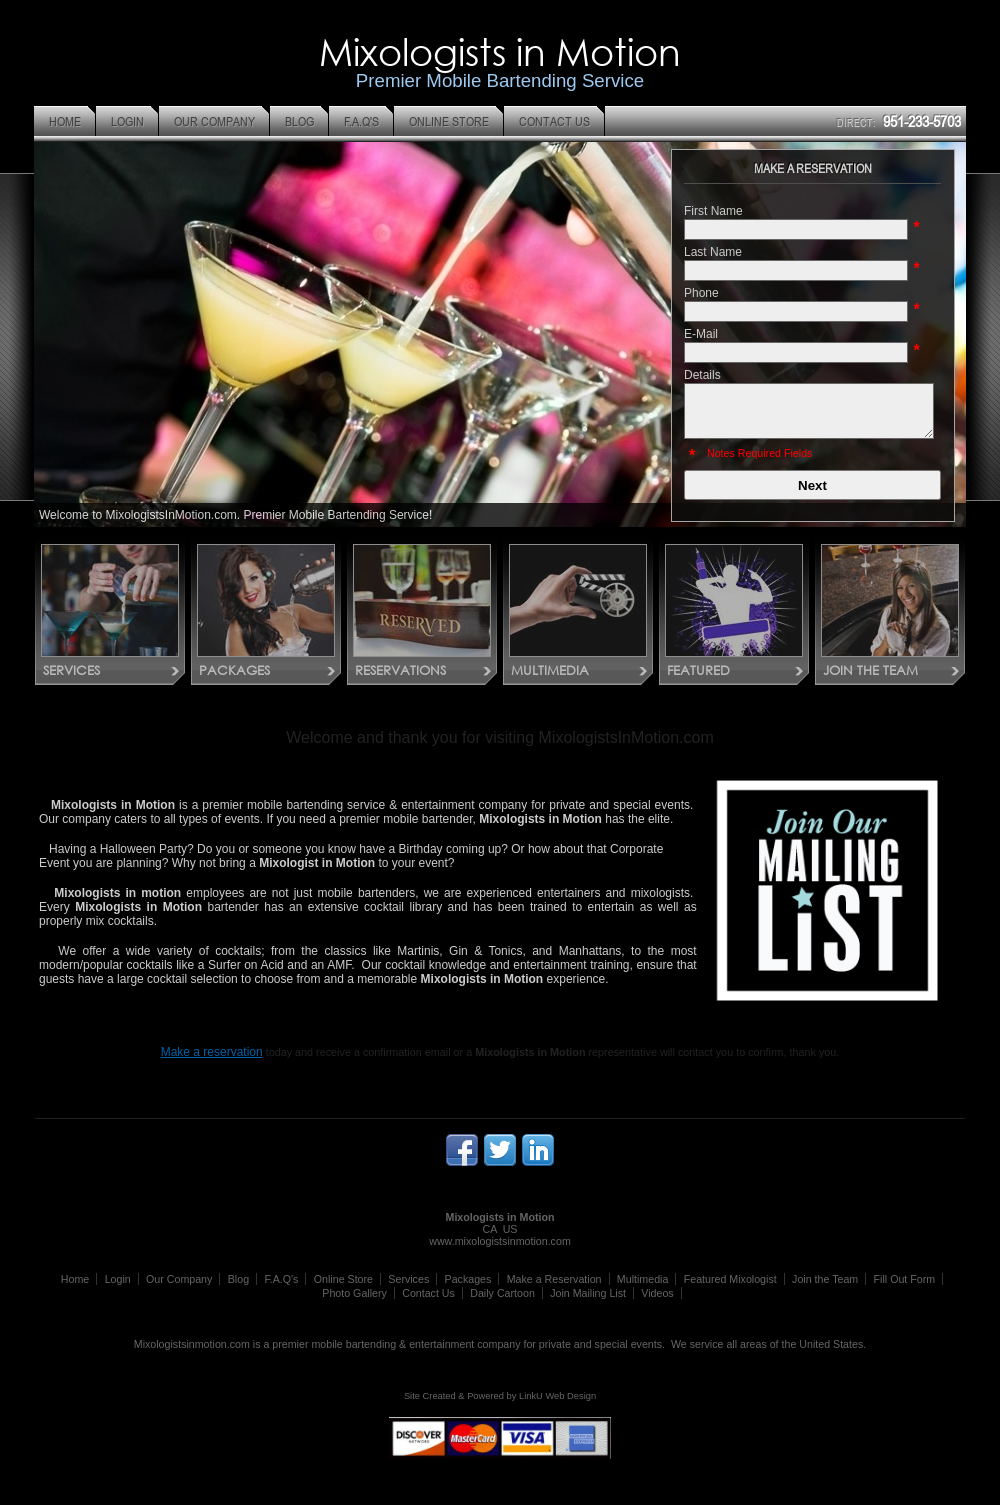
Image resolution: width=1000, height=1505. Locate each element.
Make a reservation (212, 1052)
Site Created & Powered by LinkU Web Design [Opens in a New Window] (500, 1396)
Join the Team (825, 1279)
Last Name (713, 252)
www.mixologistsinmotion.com (500, 1241)
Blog (238, 1279)
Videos (657, 1293)
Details (702, 375)
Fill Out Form (905, 1279)
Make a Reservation (554, 1279)
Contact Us (428, 1293)
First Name (713, 211)
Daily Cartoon (502, 1293)
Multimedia (643, 1279)
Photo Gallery (354, 1293)
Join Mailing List (588, 1293)
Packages (468, 1279)
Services (408, 1279)
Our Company (179, 1279)
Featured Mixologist (730, 1279)
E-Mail (701, 334)
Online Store (343, 1279)
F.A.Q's (281, 1279)
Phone (701, 293)
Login (118, 1279)
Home (75, 1279)
